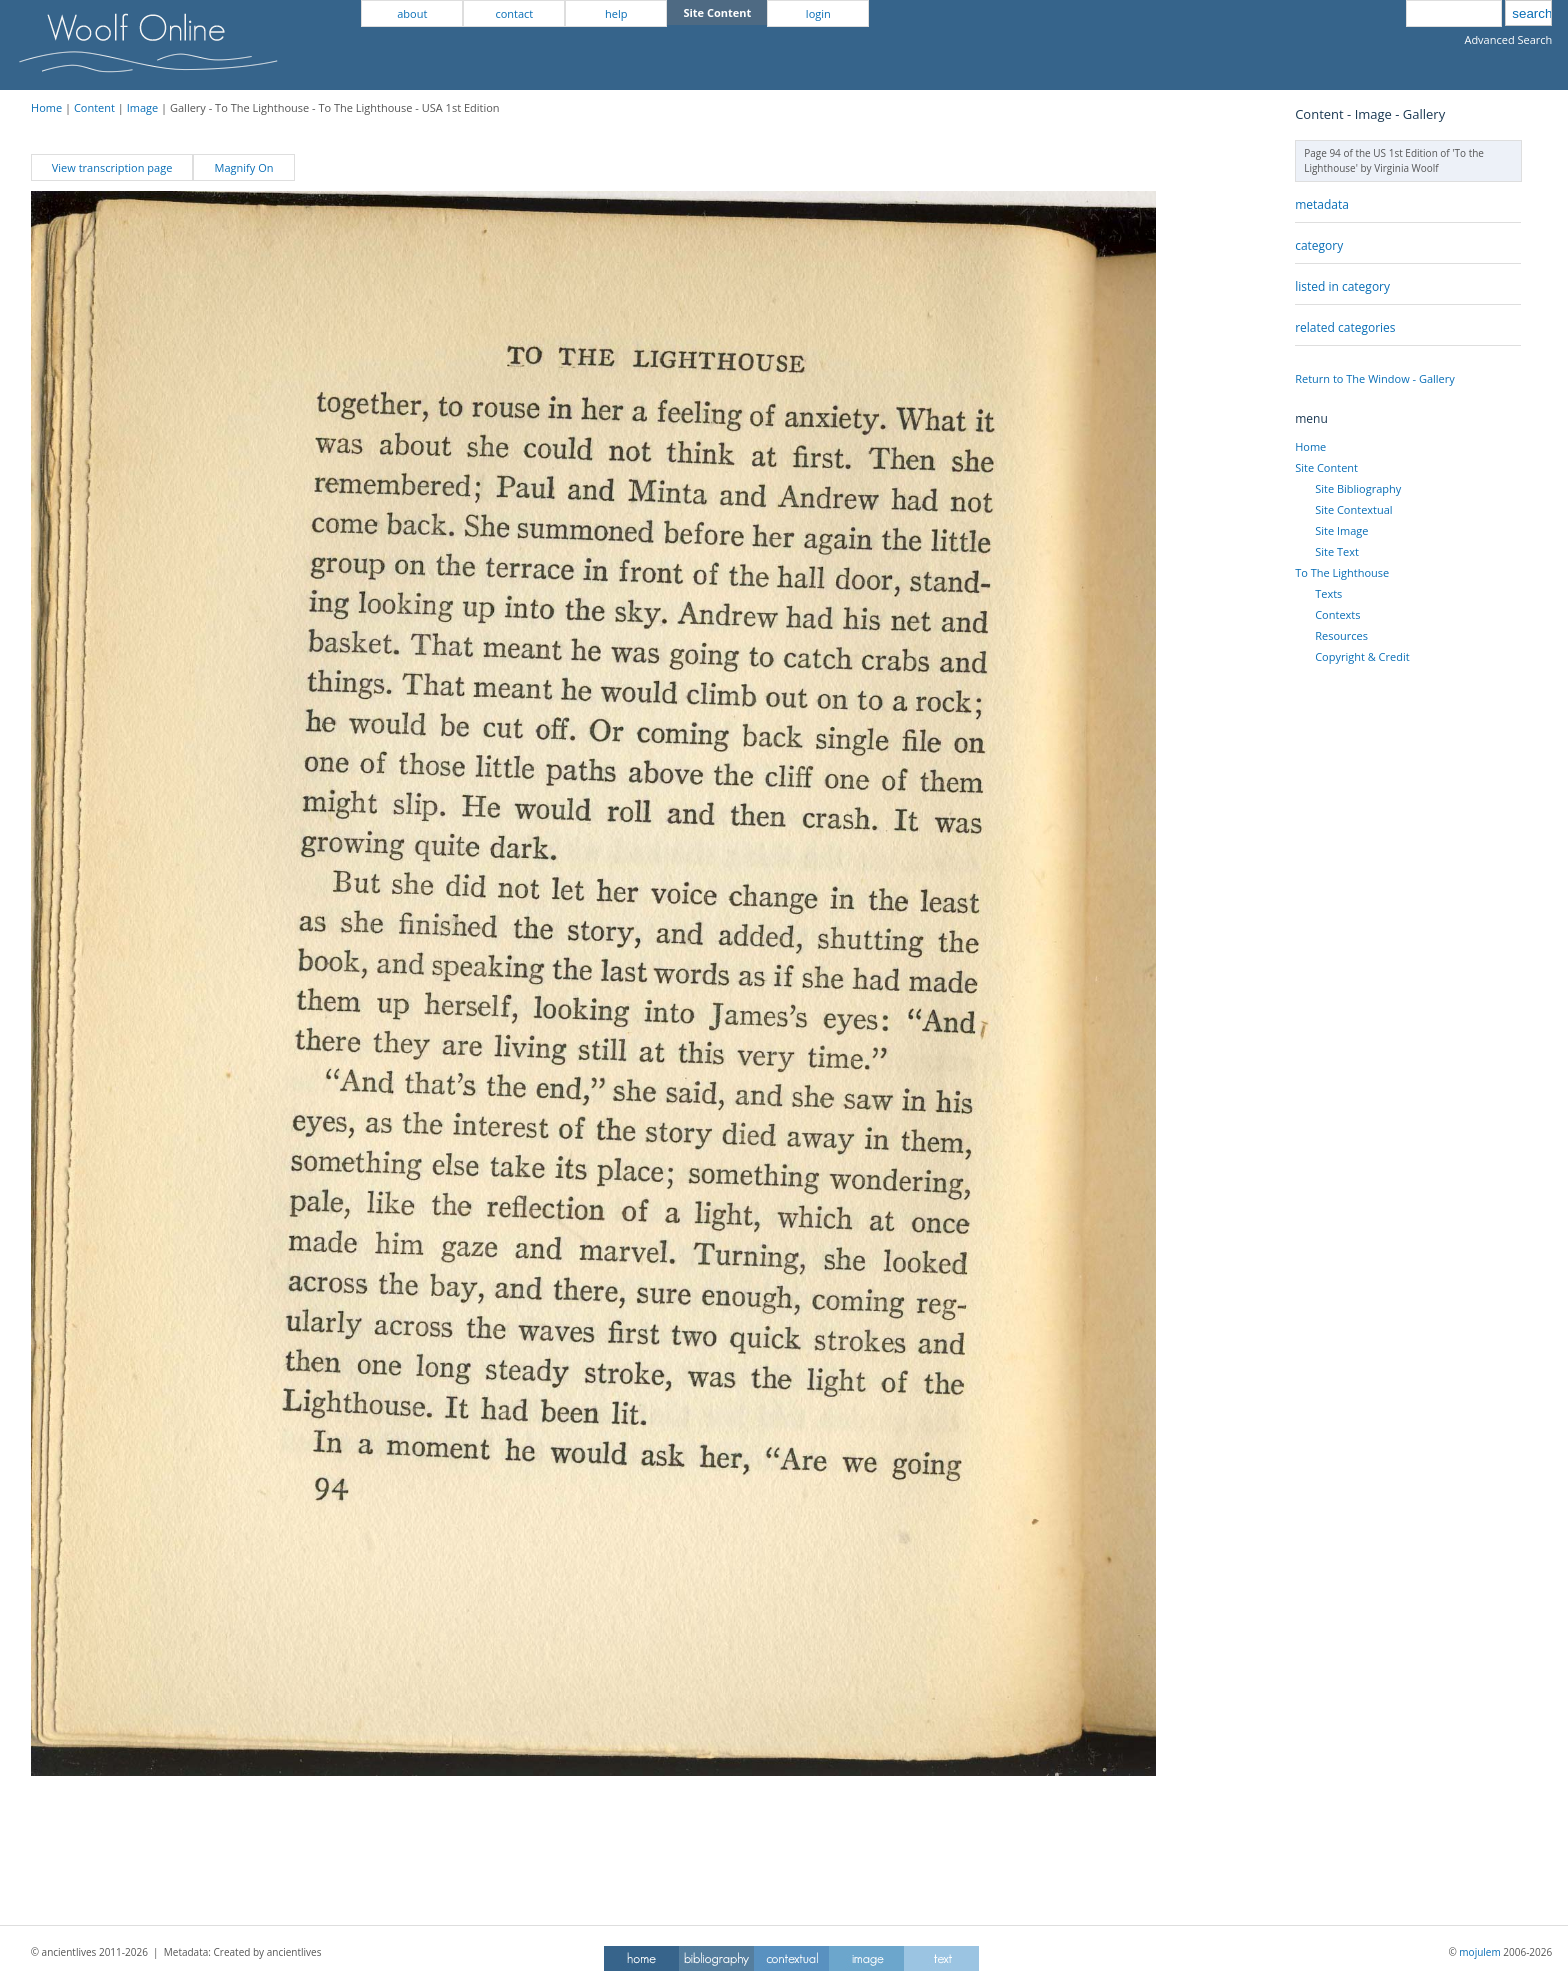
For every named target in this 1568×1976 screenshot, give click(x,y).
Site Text (1337, 551)
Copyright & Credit (1362, 656)
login (818, 13)
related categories (1345, 327)
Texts (1328, 593)
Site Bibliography (1358, 488)
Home (46, 107)
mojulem (1479, 1952)
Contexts (1337, 614)
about (412, 13)
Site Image (1341, 530)
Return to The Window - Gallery (1375, 378)
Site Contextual (1353, 509)
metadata (1322, 204)
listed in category (1342, 286)
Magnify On (244, 167)
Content (94, 107)
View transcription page (112, 167)
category (1319, 245)
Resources (1341, 635)
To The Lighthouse (1342, 572)
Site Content (1326, 467)
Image (143, 107)
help (616, 13)
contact (514, 13)
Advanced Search (1508, 39)
